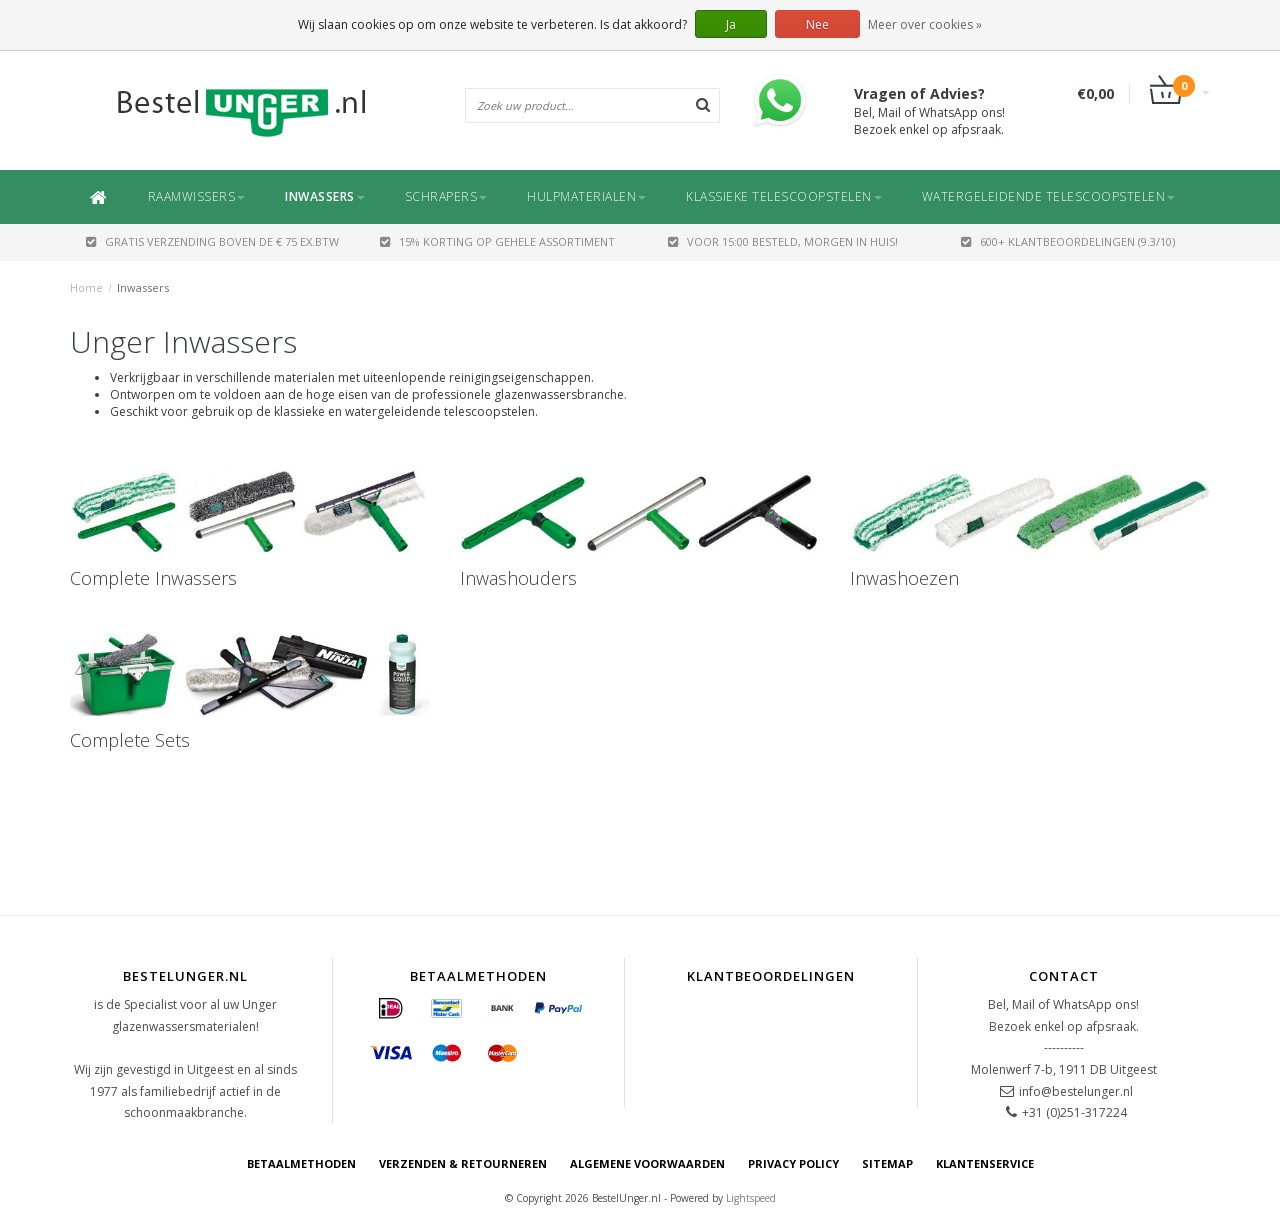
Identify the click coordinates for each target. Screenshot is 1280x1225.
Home (86, 287)
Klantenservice (985, 1163)
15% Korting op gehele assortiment (497, 241)
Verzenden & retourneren (463, 1163)
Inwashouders (518, 578)
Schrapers (446, 196)
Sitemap (887, 1163)
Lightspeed (751, 1198)
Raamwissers (197, 196)
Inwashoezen (904, 578)
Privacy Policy (793, 1163)
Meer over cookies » (925, 24)
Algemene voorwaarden (647, 1163)
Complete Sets (130, 740)
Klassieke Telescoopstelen (784, 196)
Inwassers (325, 196)
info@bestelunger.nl (1076, 1091)
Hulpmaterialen (586, 196)
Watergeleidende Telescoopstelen (1049, 196)
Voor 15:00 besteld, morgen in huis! (783, 241)
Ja (731, 24)
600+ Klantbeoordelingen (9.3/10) (1068, 241)
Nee (817, 24)
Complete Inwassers (153, 578)
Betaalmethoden (301, 1163)
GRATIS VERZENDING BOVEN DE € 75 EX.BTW (212, 241)
